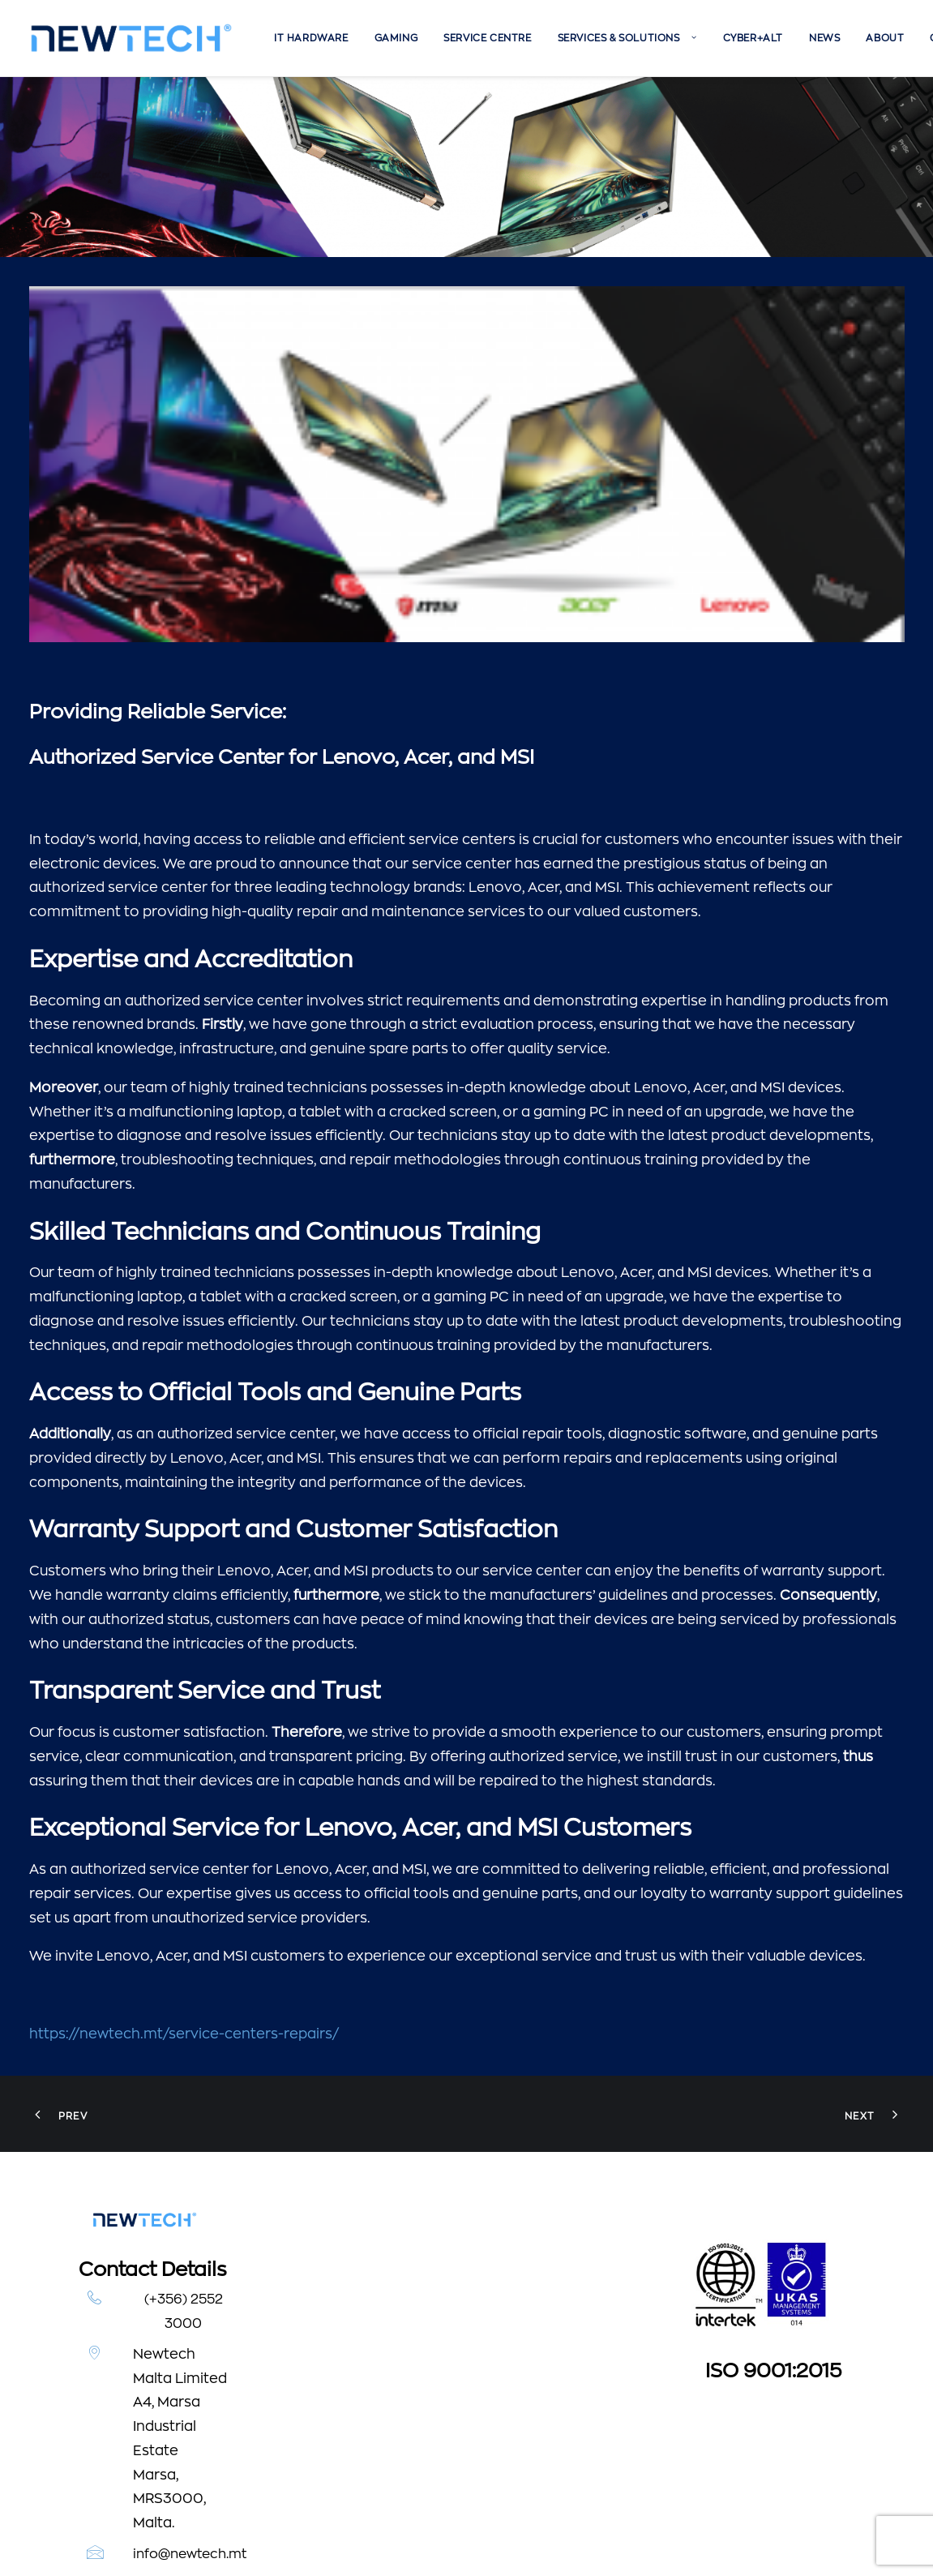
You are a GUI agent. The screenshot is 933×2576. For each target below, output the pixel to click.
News (824, 38)
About (885, 38)
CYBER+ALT (753, 38)
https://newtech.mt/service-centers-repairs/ (184, 1853)
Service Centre (487, 38)
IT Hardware (311, 38)
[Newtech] (131, 38)
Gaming (396, 38)
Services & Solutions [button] (627, 38)
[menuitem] (311, 38)
